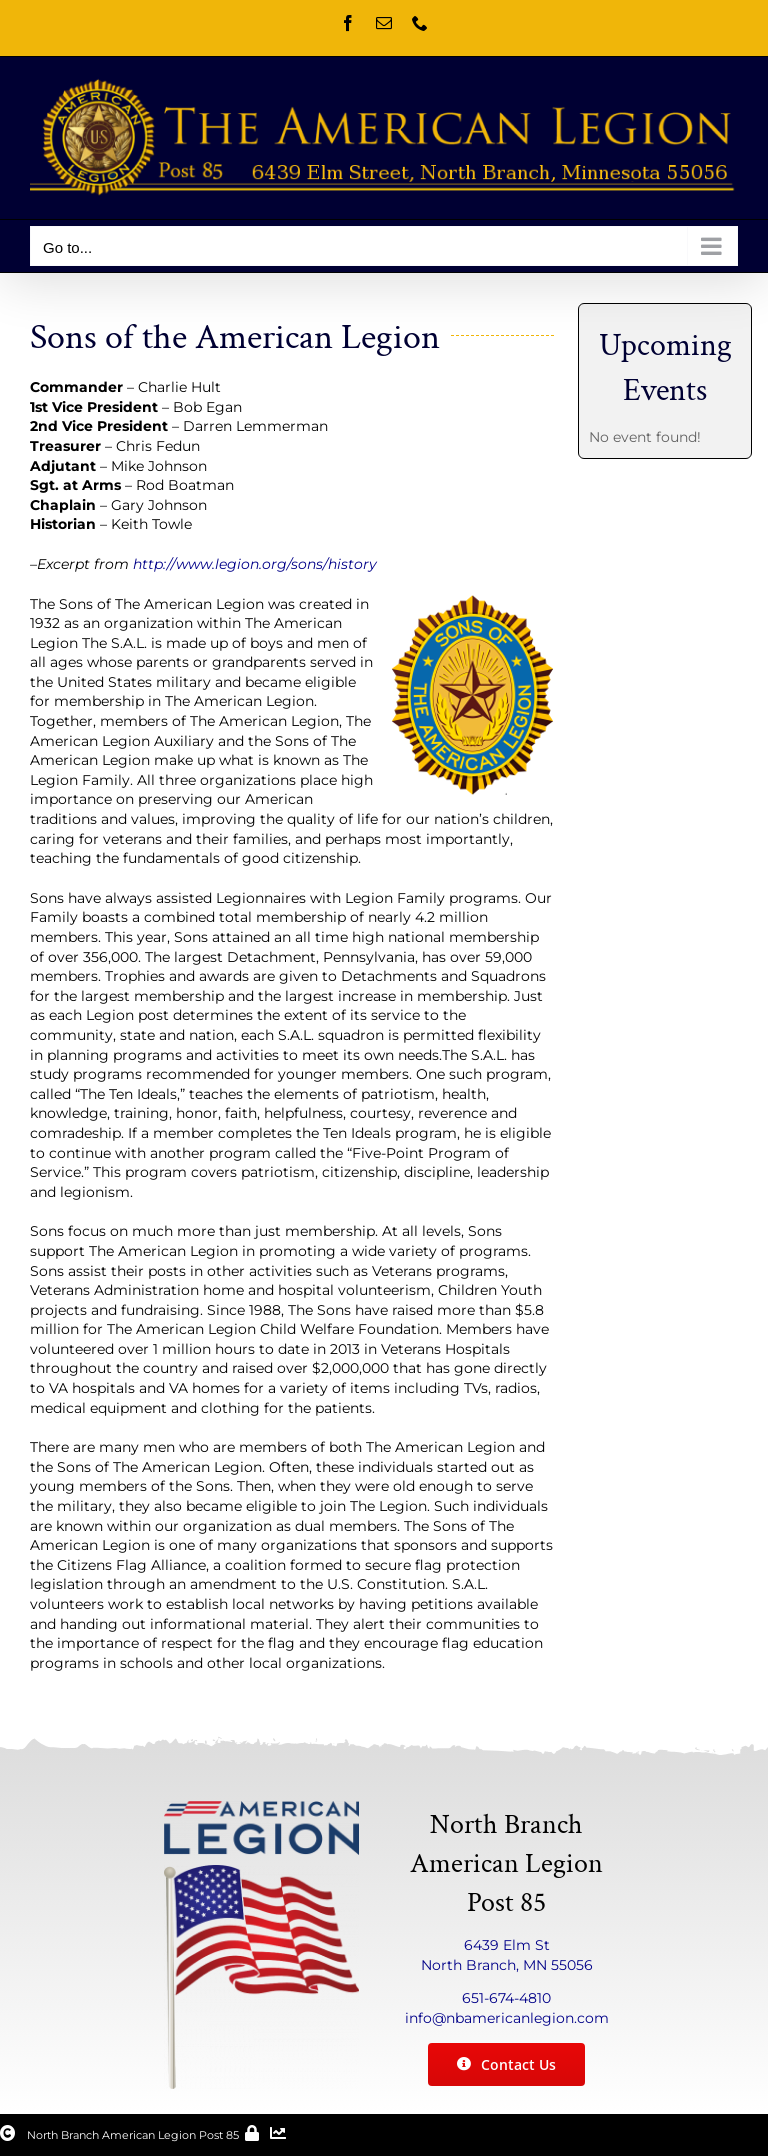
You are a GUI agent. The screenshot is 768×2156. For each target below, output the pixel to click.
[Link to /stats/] (278, 2133)
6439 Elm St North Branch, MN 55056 (507, 1955)
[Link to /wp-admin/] (252, 2133)
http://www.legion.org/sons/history (255, 564)
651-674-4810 (506, 1998)
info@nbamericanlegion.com (507, 2018)
